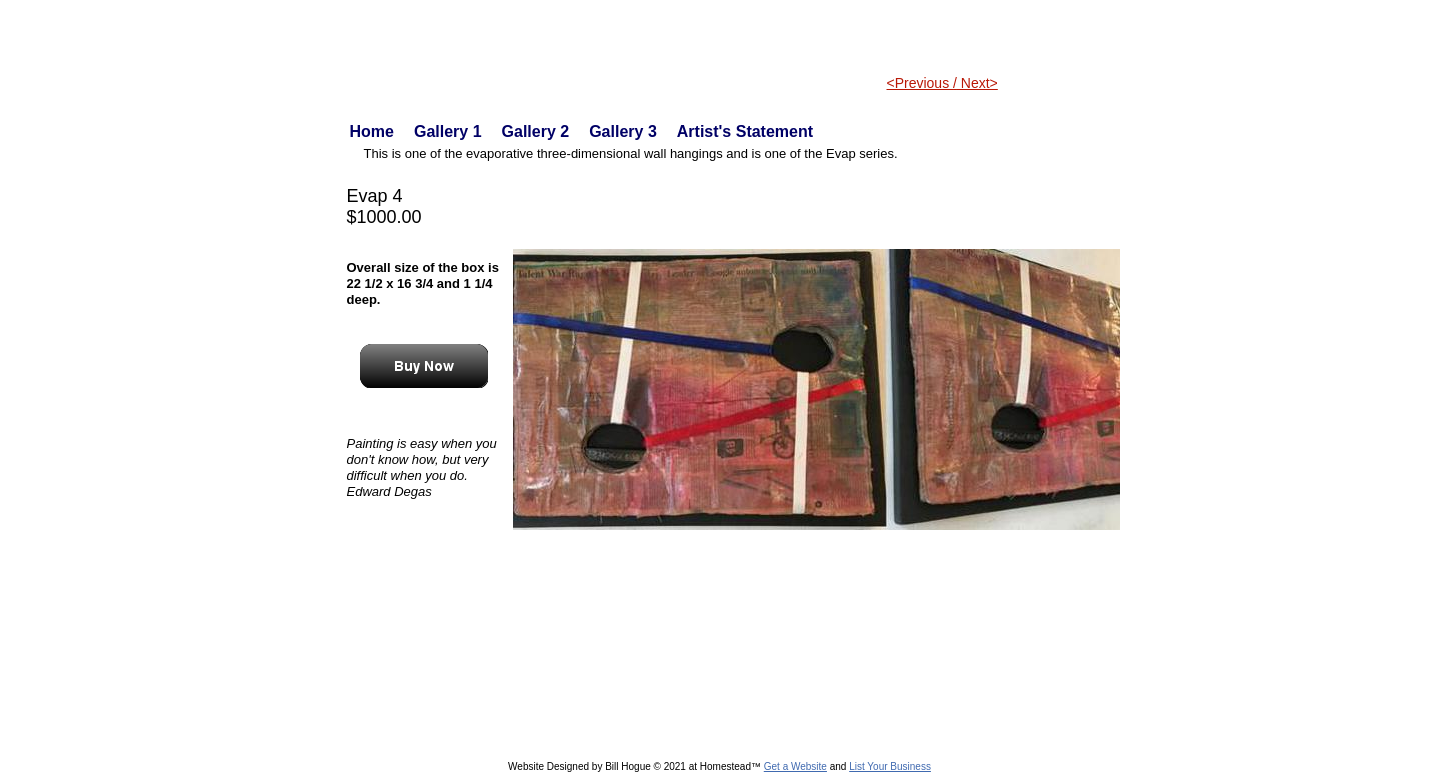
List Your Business (890, 766)
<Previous (920, 83)
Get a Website (795, 766)
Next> (977, 83)
